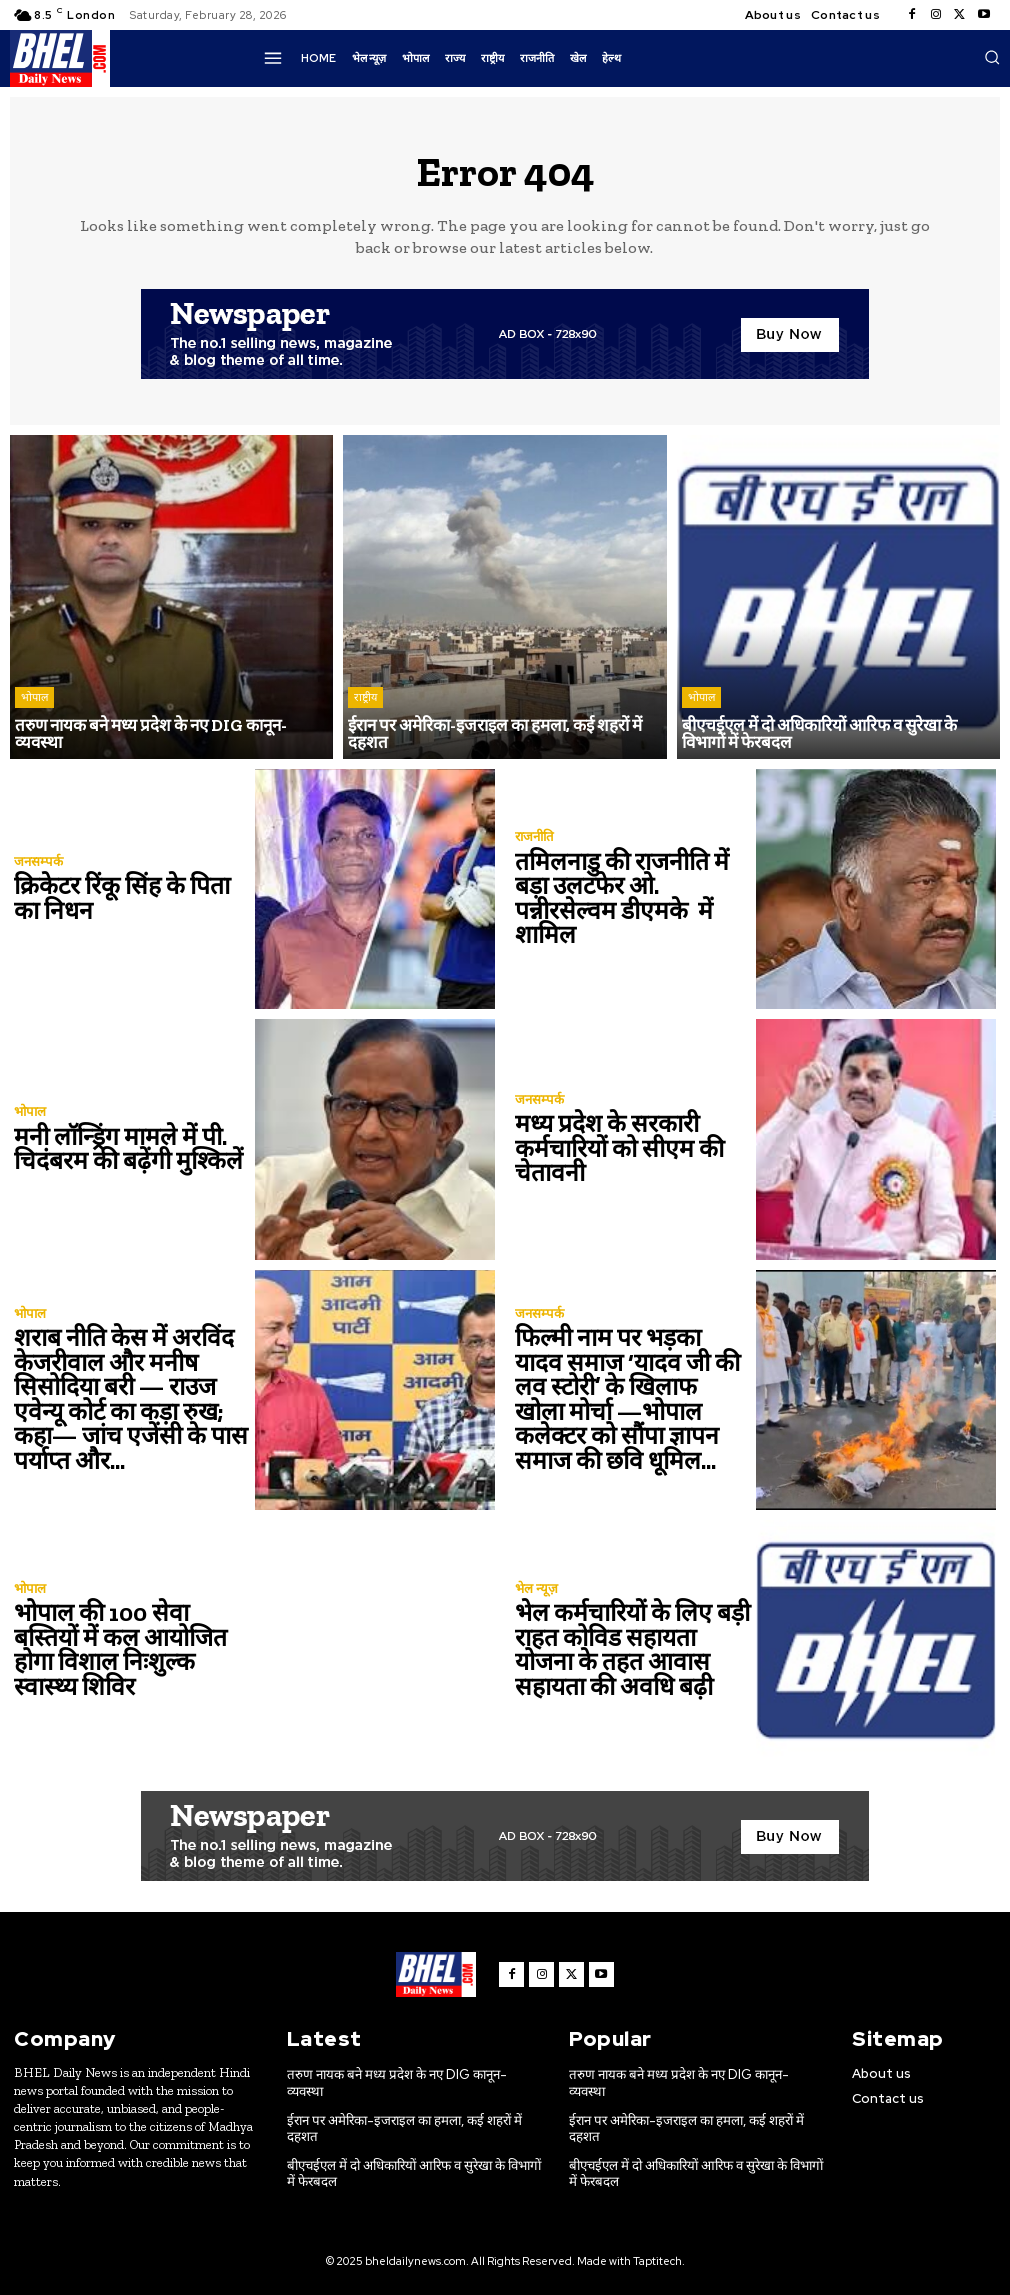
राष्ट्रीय (365, 699)
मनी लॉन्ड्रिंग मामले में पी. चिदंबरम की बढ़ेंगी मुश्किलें (124, 1148)
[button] (992, 57)
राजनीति (534, 838)
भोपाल (34, 715)
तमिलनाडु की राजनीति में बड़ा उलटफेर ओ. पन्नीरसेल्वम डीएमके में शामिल (617, 898)
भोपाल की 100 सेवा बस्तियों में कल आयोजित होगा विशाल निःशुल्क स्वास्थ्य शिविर (131, 1649)
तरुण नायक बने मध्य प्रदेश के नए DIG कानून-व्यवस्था (412, 2074)
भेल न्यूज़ (536, 1589)
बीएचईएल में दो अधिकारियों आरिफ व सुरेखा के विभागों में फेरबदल (412, 2155)
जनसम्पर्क (38, 862)
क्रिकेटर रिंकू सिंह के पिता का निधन (131, 898)
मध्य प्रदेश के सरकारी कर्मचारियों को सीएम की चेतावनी (614, 1148)
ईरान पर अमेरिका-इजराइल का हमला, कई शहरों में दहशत (402, 2111)
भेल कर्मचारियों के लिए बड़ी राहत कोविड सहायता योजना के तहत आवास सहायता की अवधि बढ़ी (627, 1649)
